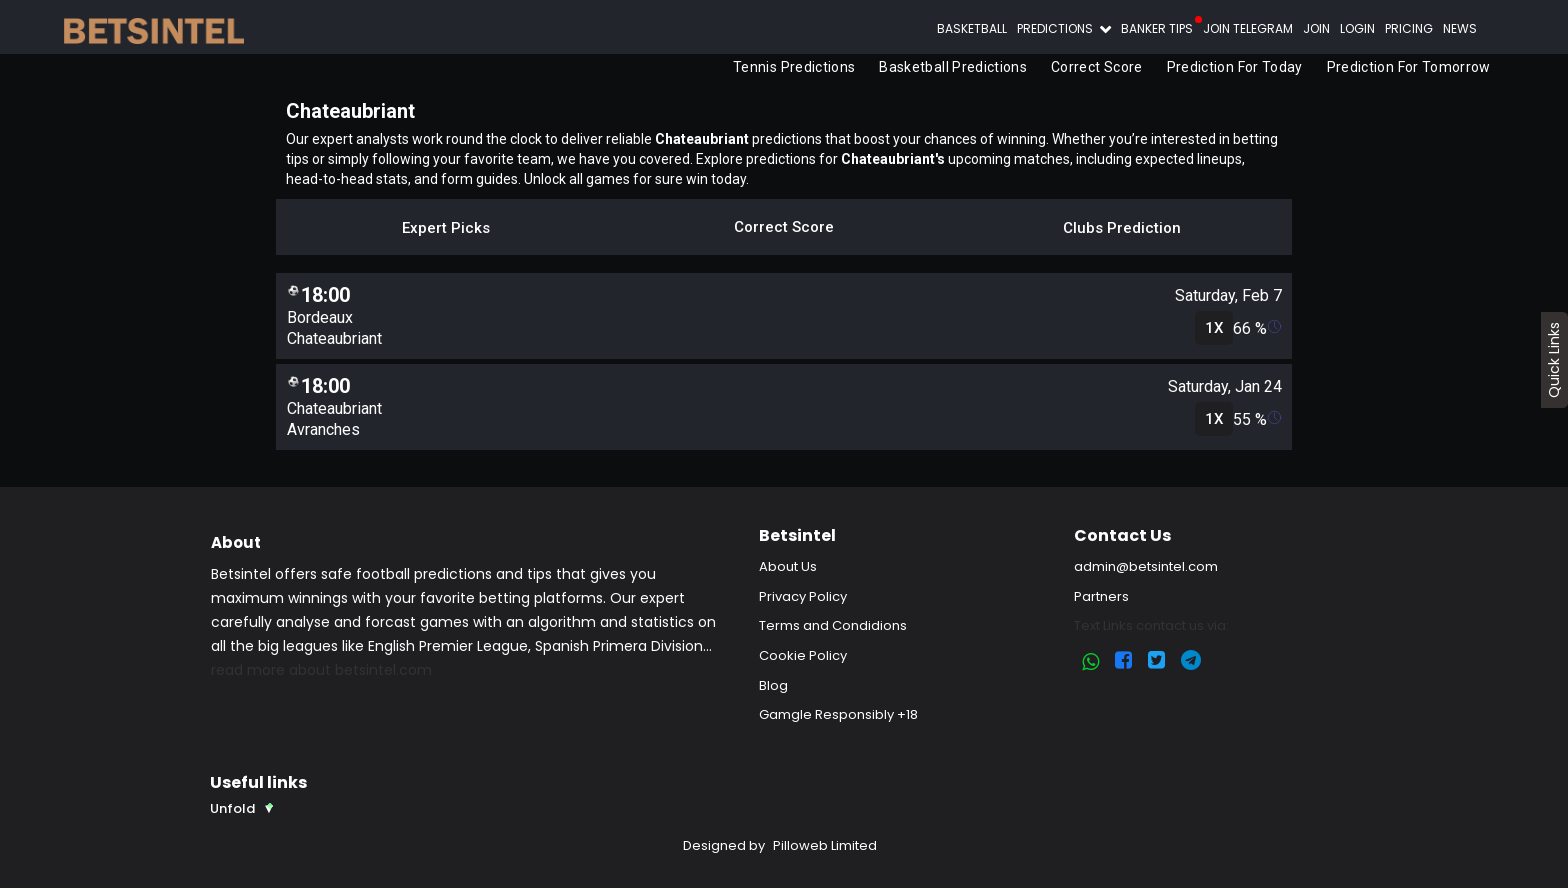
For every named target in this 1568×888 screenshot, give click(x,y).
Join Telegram (1248, 28)
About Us (788, 566)
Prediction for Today (1235, 67)
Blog (773, 685)
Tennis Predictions (794, 67)
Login (1357, 28)
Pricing (1409, 28)
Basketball (972, 28)
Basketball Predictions (954, 67)
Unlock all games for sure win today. (636, 179)
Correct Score (1098, 67)
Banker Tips (1157, 28)
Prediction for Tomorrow (1409, 67)
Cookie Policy (803, 655)
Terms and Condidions (833, 625)
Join (1316, 28)
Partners (1101, 596)
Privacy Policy (803, 596)
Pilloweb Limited (825, 845)
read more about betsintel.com (321, 670)
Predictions (1056, 28)
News (1460, 28)
